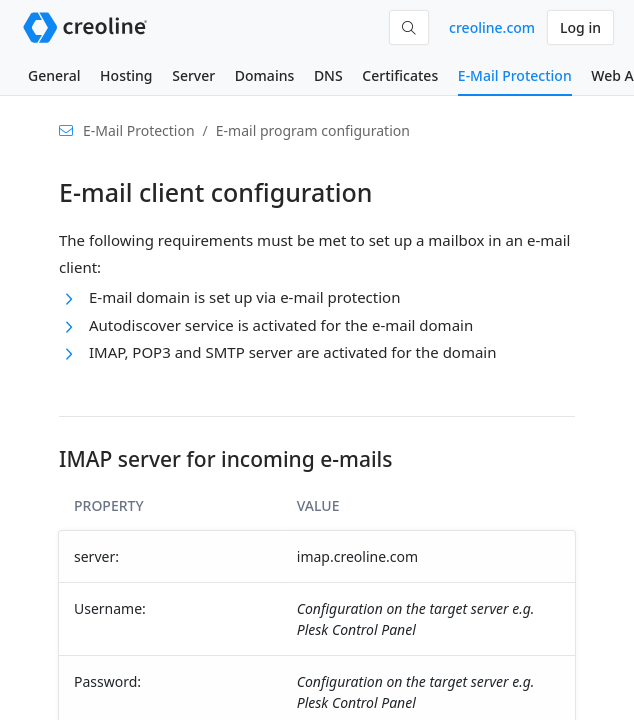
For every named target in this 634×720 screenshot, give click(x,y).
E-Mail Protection (515, 75)
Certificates (400, 75)
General (54, 75)
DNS (328, 75)
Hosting (126, 75)
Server (193, 75)
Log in (580, 27)
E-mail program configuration (313, 130)
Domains (264, 75)
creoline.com (492, 27)
